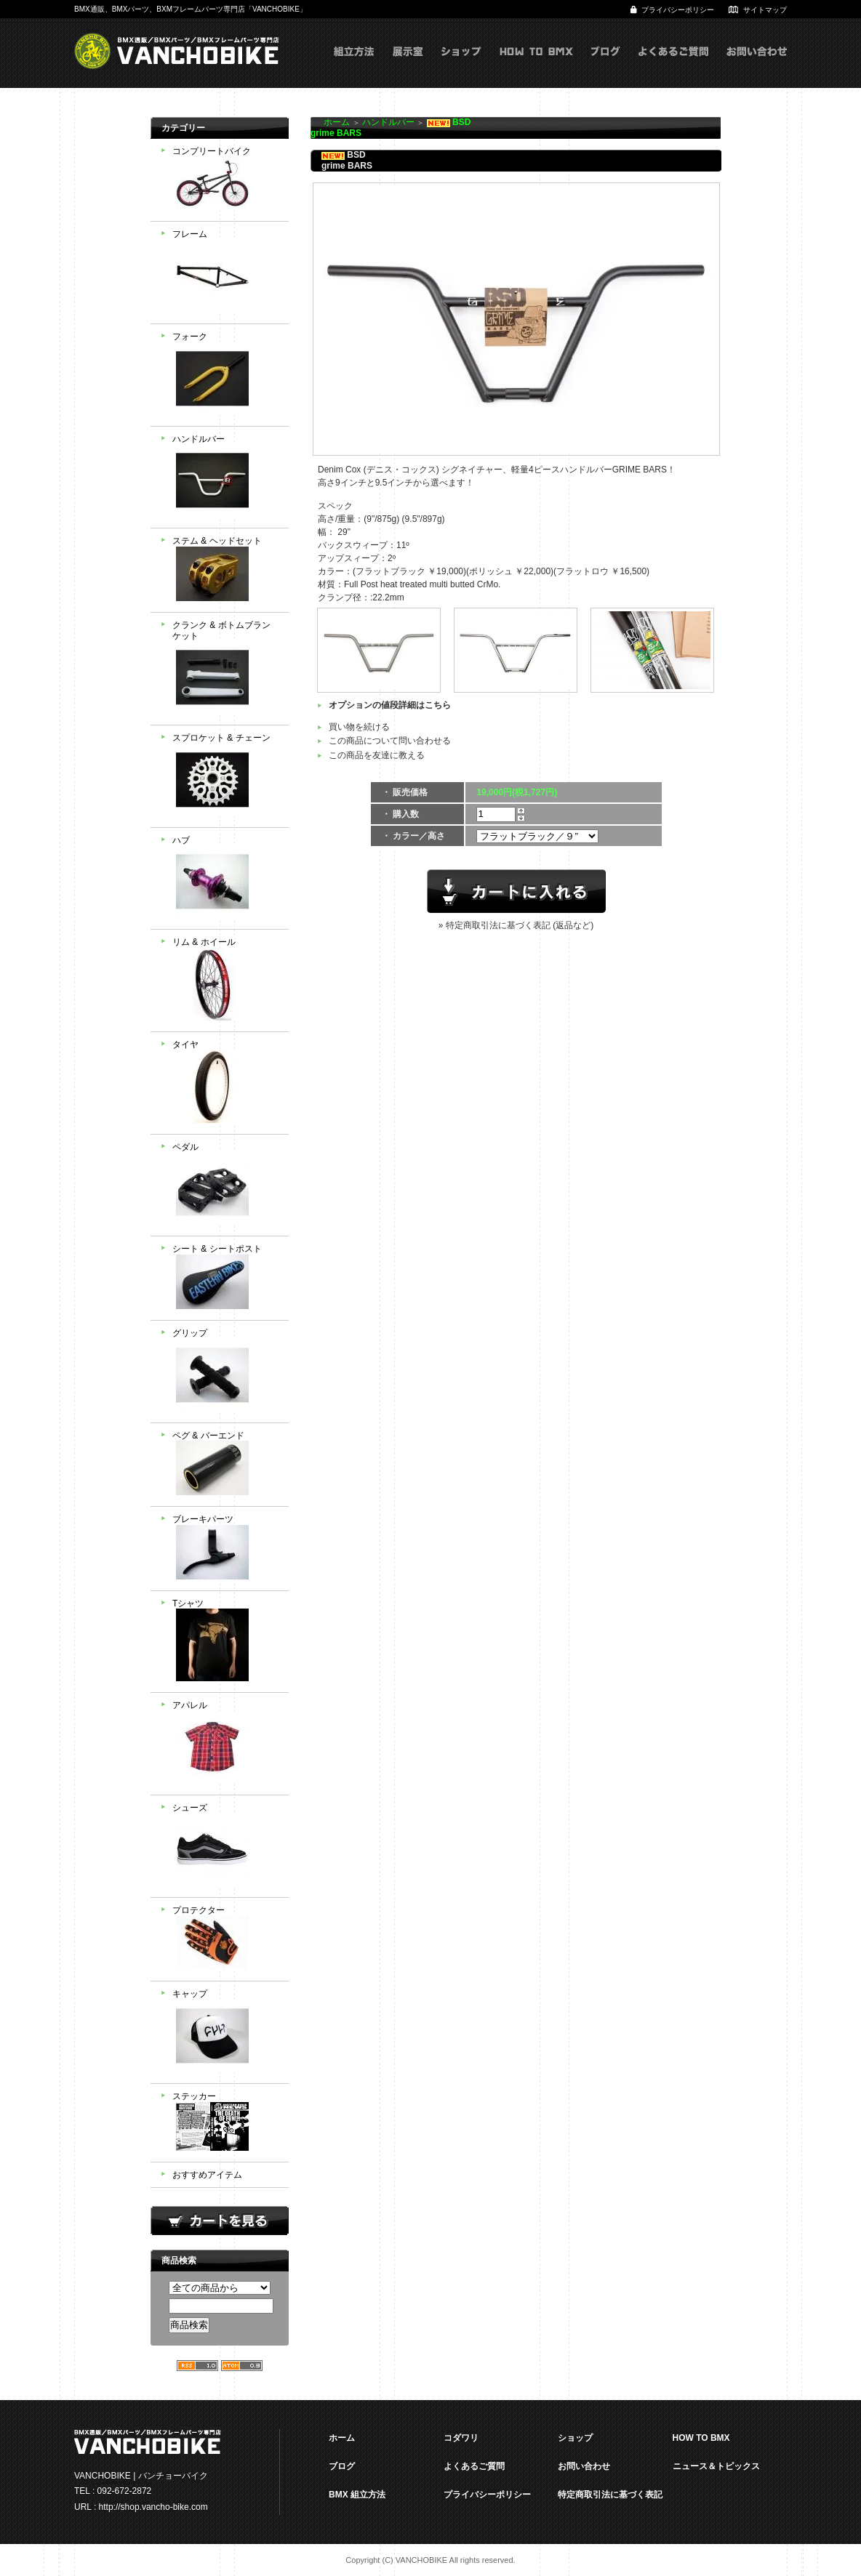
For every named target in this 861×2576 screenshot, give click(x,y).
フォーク (225, 375)
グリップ (225, 1371)
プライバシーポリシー (677, 10)
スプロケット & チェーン (225, 776)
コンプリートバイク (225, 180)
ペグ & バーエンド (225, 1465)
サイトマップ (765, 10)
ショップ (461, 66)
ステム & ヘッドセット (225, 570)
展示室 (408, 66)
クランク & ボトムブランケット (225, 668)
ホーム (337, 122)
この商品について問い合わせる (390, 741)
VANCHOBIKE (176, 51)
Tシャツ (225, 1642)
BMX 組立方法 (357, 2495)
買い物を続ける (359, 727)
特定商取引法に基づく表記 (610, 2495)
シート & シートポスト (225, 1278)
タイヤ (225, 1083)
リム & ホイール (225, 980)
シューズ (225, 1846)
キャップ (225, 2032)
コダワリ (461, 2438)
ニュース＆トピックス (716, 2466)
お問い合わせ (756, 66)
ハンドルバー (225, 477)
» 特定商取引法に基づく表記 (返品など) (515, 925)
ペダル (225, 1185)
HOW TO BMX (536, 66)
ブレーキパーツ (225, 1548)
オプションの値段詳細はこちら (390, 705)
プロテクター (225, 1939)
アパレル (225, 1743)
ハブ (225, 878)
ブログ (605, 66)
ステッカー (225, 2122)
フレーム (225, 272)
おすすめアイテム (207, 2175)
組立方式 (354, 66)
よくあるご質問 (673, 66)
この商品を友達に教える (377, 755)
